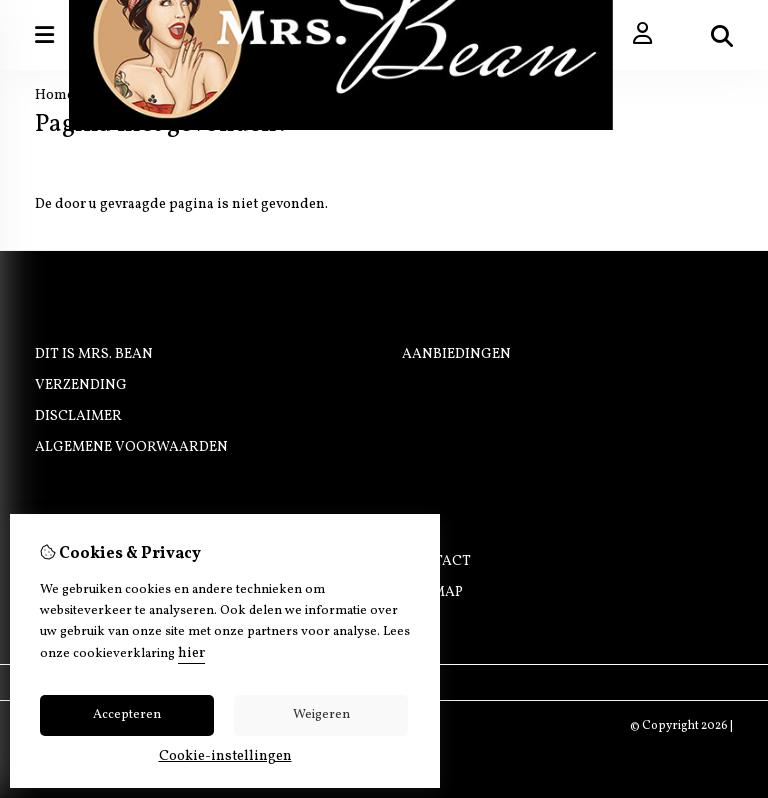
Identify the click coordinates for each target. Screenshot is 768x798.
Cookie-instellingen (225, 756)
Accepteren (127, 715)
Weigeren (321, 715)
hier (191, 653)
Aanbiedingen (456, 354)
